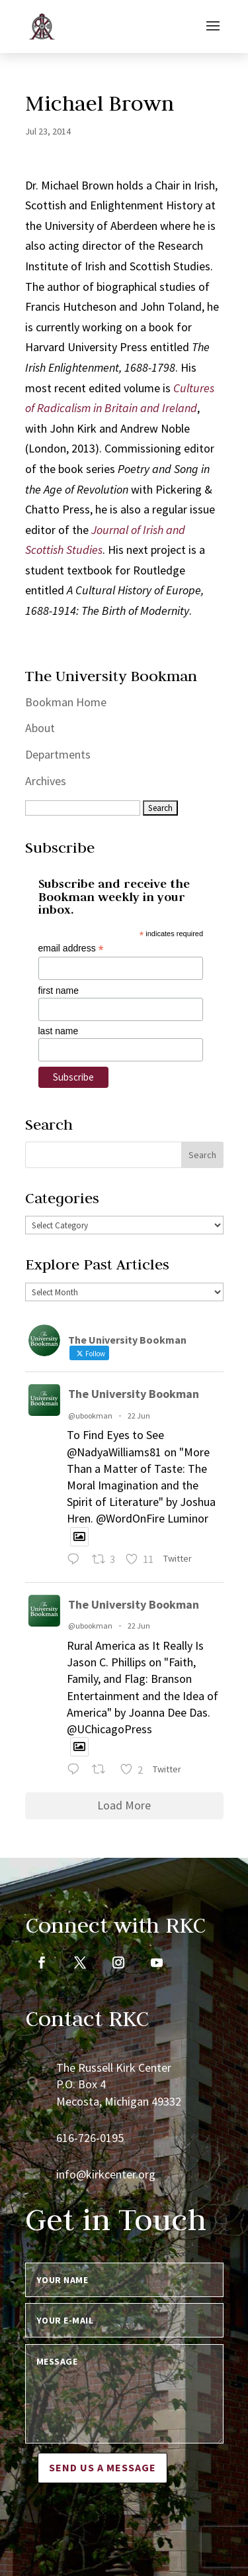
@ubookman (90, 1416)
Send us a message (102, 2467)
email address (71, 948)
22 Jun (139, 1416)
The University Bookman (133, 1393)
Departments (58, 754)
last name (58, 1031)
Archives (45, 780)
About (40, 727)
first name (58, 990)
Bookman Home (65, 702)
